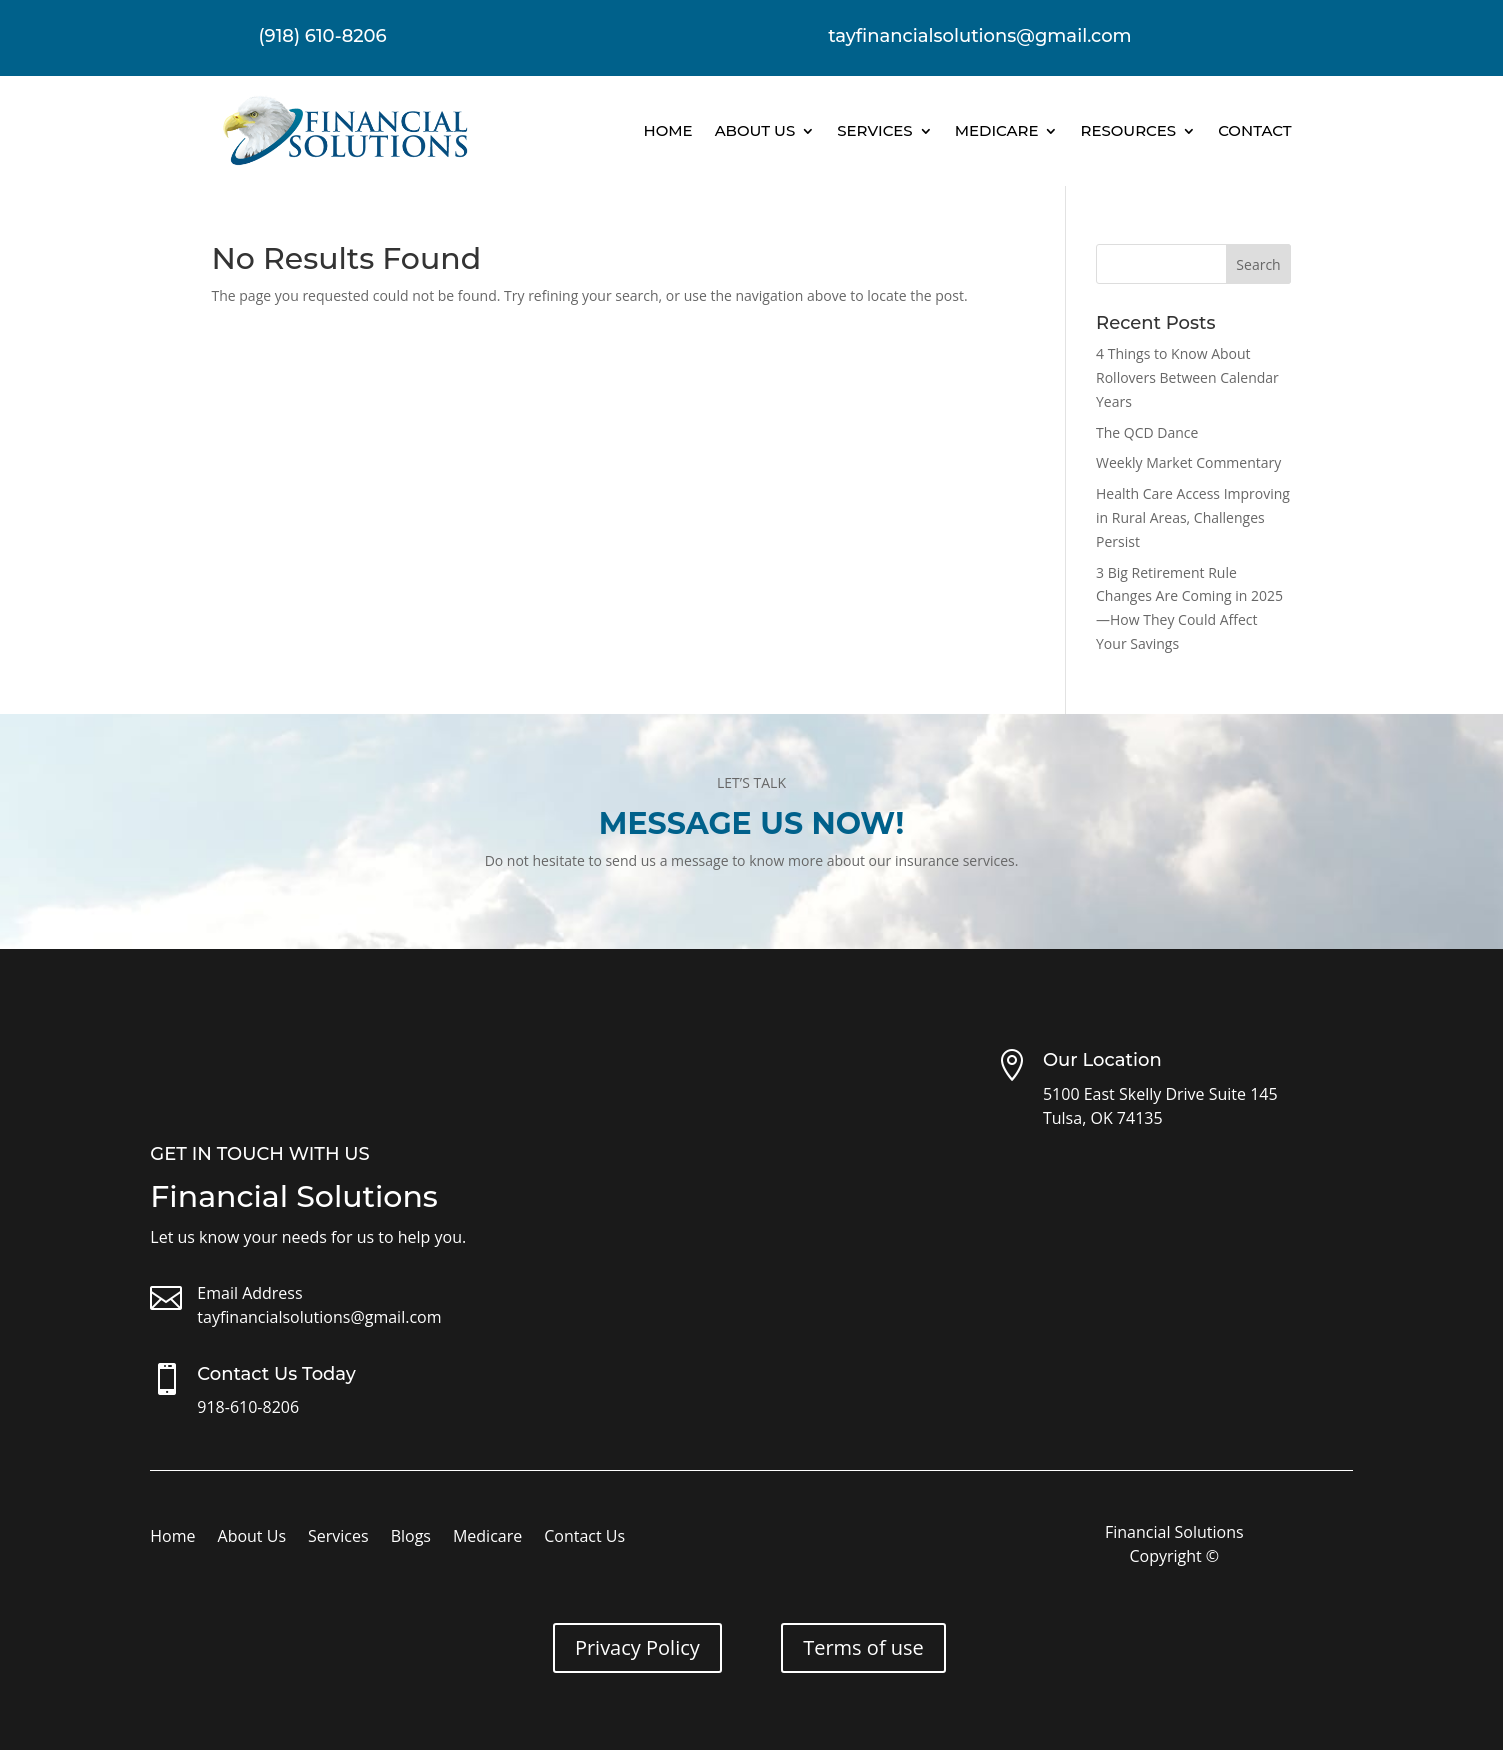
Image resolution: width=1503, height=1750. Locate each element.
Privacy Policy (637, 1647)
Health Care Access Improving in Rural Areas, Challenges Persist (1193, 517)
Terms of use (863, 1647)
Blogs (411, 1538)
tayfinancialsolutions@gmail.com (319, 1317)
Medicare (997, 130)
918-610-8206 (248, 1407)
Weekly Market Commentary (1188, 462)
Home (667, 130)
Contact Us (584, 1538)
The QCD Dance (1147, 432)
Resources (1128, 130)
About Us (755, 130)
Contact (1254, 130)
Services (874, 130)
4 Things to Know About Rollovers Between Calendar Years (1187, 377)
